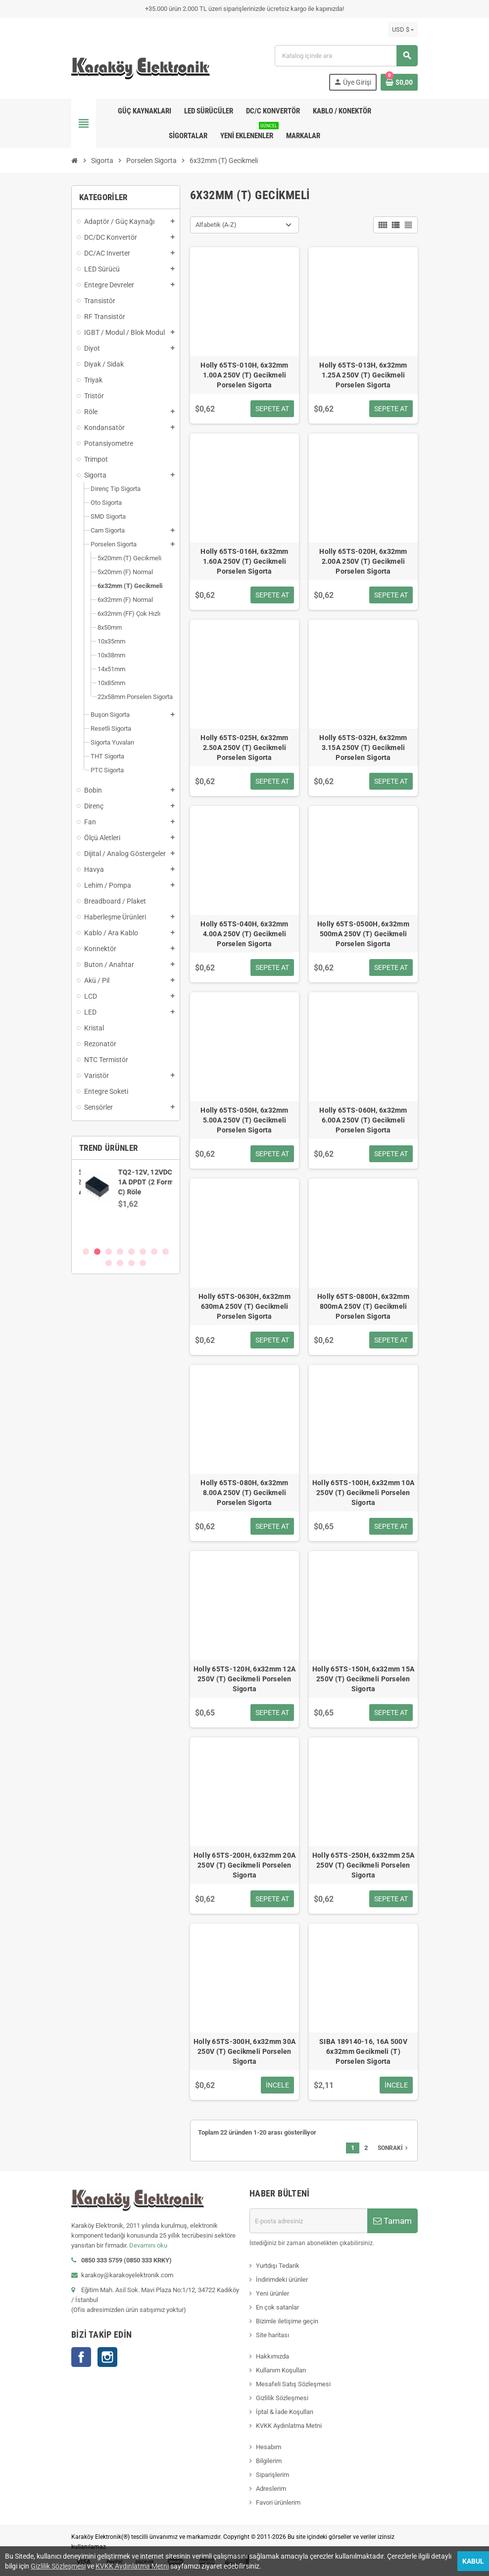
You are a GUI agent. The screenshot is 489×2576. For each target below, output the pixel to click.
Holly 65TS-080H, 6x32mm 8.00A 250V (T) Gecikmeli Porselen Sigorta (244, 1492)
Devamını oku (148, 2245)
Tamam (392, 2221)
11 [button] (131, 1263)
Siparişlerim (272, 2474)
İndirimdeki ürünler (282, 2279)
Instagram (107, 2357)
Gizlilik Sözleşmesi (282, 2398)
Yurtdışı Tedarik (277, 2265)
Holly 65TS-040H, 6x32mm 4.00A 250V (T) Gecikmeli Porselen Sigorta (244, 934)
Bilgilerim (269, 2461)
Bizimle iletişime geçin (287, 2321)
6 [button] (143, 1251)
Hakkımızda (272, 2356)
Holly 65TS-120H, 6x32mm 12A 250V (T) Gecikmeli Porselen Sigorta (245, 1679)
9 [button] (108, 1263)
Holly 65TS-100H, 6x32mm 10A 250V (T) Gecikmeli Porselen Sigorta (363, 1492)
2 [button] (97, 1251)
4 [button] (120, 1251)
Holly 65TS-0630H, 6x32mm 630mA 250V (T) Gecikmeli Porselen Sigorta (244, 1306)
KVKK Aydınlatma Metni (289, 2425)
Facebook (81, 2357)
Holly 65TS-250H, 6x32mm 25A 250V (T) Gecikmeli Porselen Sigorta (363, 1865)
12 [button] (143, 1263)
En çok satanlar (277, 2307)
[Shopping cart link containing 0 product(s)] (399, 82)
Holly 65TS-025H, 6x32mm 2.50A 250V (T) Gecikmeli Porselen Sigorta (244, 747)
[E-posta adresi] (308, 2220)
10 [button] (120, 1263)
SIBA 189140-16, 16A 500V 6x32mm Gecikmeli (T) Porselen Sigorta (363, 2051)
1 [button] (86, 1251)
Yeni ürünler (272, 2293)
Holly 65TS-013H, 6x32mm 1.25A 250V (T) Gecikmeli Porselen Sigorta (363, 375)
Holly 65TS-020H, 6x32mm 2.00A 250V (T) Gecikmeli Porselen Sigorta (363, 561)
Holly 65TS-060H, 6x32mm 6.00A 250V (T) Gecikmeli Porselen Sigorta (363, 1120)
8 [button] (165, 1251)
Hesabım (268, 2447)
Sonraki (394, 2148)
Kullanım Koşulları (281, 2370)
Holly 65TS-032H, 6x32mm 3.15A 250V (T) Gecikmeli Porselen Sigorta (363, 747)
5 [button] (131, 1251)
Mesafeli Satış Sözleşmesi (293, 2384)
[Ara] (346, 55)
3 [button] (108, 1251)
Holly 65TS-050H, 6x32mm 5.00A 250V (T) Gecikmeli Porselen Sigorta (244, 1120)
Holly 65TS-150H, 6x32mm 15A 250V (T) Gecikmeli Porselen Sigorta (363, 1679)
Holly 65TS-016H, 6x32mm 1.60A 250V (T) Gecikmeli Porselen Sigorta (244, 561)
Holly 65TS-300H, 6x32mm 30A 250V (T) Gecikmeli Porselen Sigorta (245, 2051)
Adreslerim (271, 2488)
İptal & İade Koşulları (284, 2411)
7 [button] (154, 1251)
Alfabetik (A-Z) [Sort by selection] (216, 224)
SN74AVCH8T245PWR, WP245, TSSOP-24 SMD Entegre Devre (153, 1182)
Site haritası (272, 2335)
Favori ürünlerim (278, 2502)
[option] (125, 1203)
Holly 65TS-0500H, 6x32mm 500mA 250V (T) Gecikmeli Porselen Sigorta (363, 934)
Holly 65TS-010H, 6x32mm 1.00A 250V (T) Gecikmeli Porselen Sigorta (244, 375)
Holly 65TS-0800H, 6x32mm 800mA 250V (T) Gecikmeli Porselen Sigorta (363, 1306)
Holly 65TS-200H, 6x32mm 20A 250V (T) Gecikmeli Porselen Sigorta (245, 1865)
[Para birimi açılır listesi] (403, 29)
